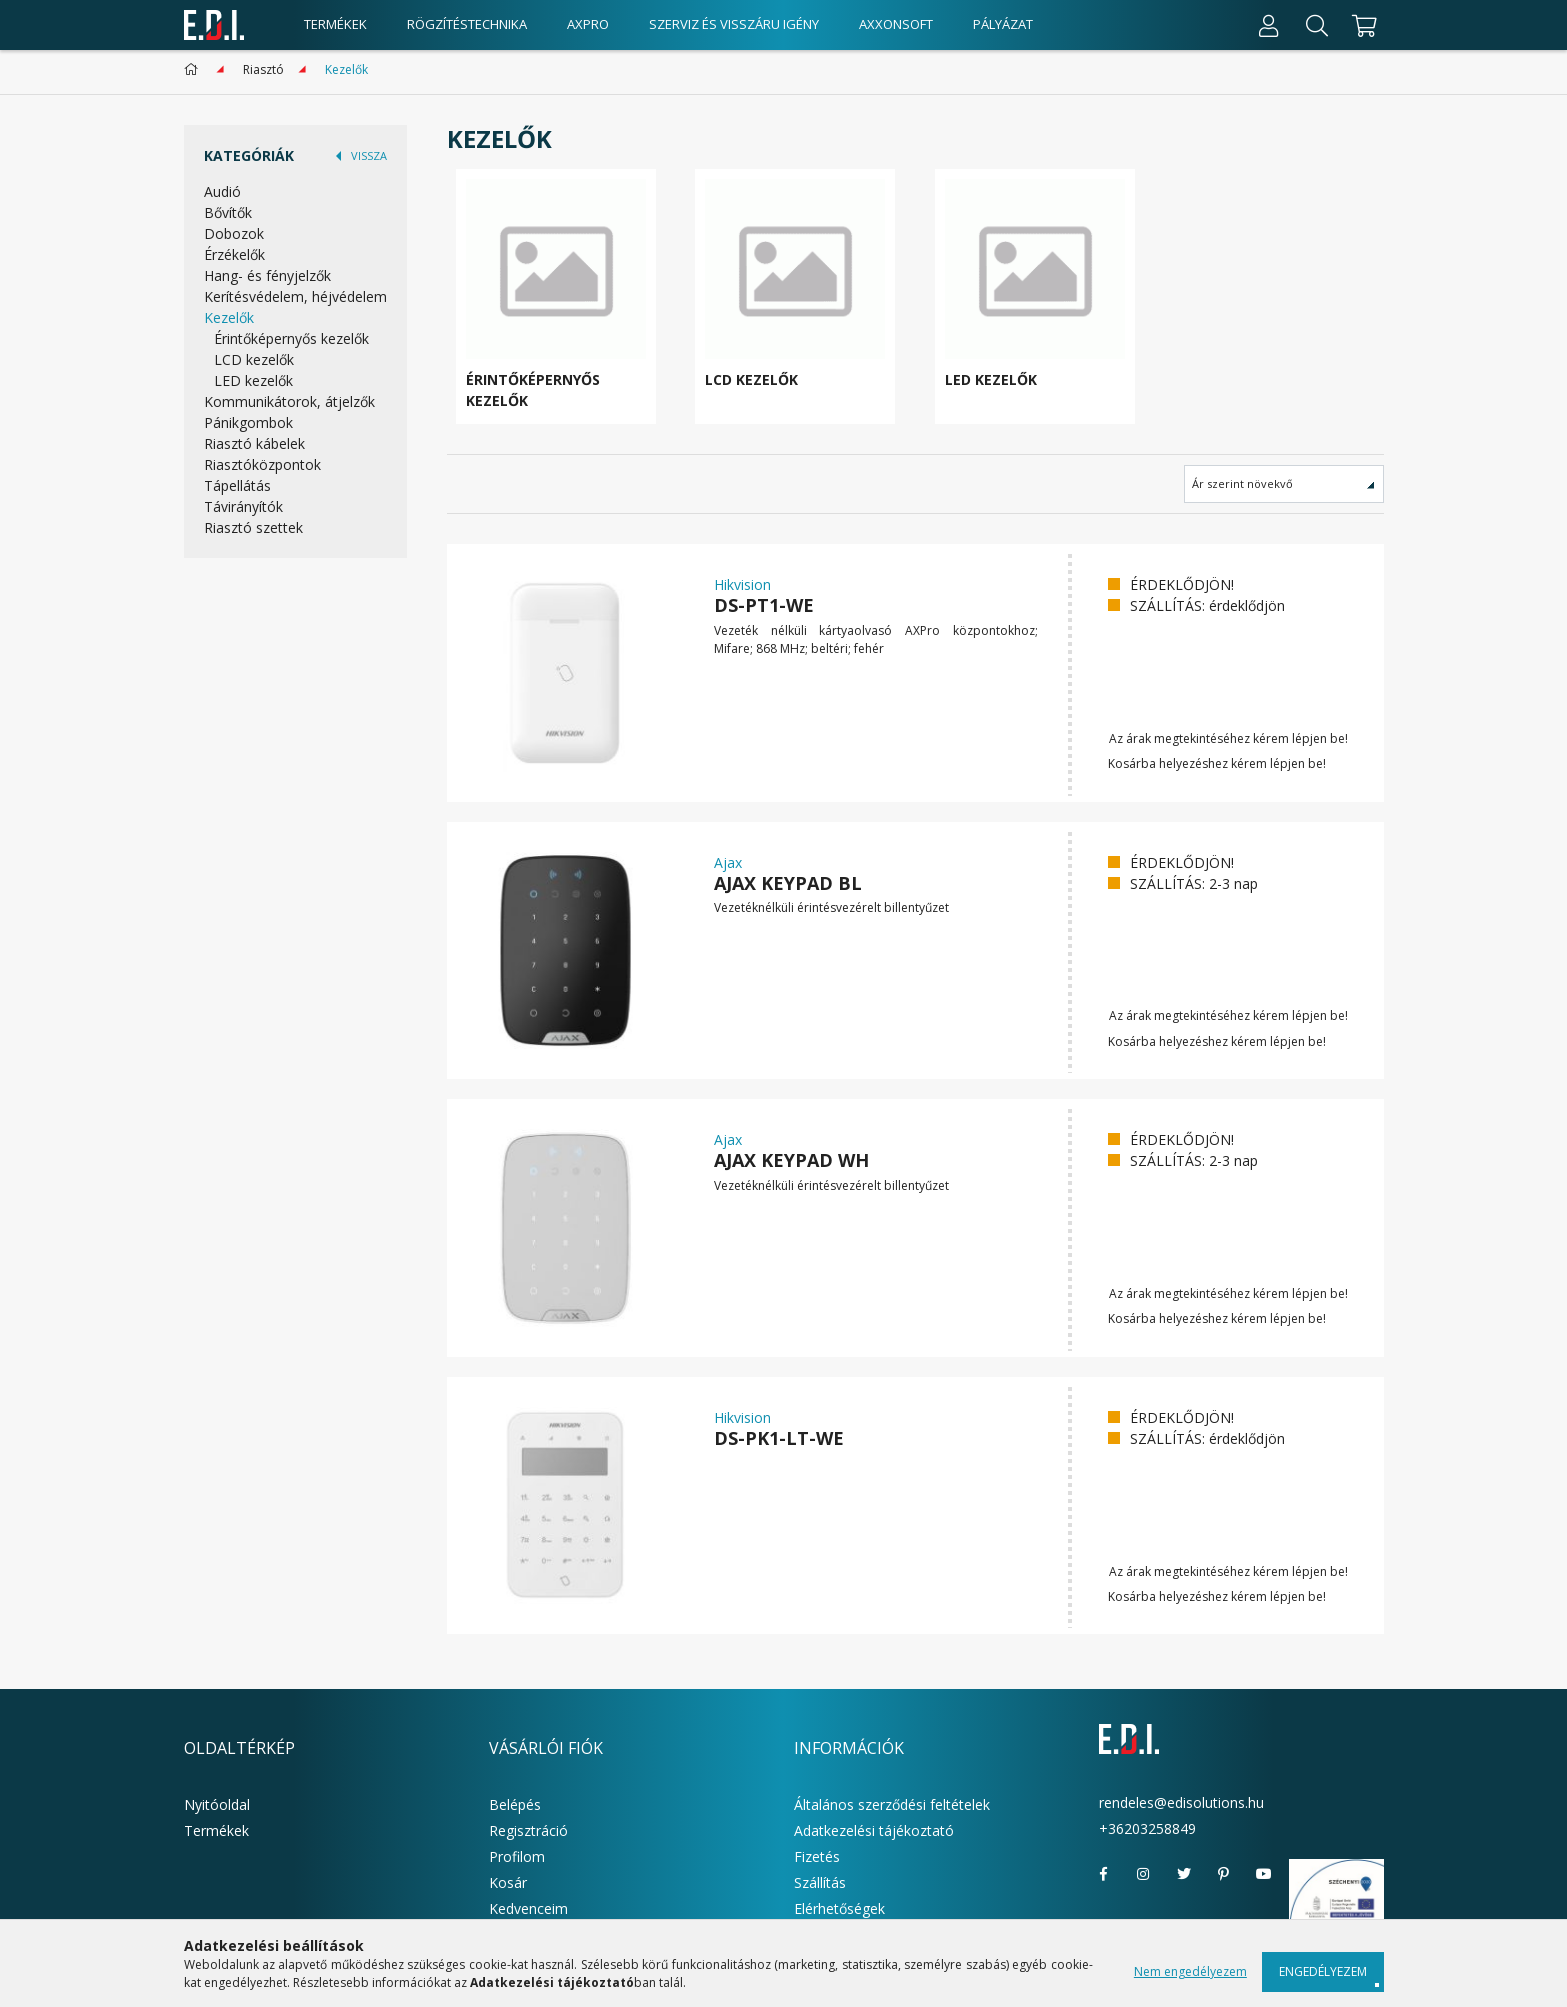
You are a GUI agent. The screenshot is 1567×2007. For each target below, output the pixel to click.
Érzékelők (234, 254)
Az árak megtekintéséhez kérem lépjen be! (1228, 738)
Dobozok (234, 233)
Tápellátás (237, 485)
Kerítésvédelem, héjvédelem (295, 296)
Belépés (515, 1804)
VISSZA (369, 155)
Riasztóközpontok (262, 464)
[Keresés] (1317, 25)
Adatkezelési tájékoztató (874, 1830)
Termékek (216, 1830)
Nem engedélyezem (1190, 1971)
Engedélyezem (1323, 1971)
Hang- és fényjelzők (267, 275)
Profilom (517, 1856)
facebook (1104, 1874)
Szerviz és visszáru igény (734, 24)
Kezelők (229, 317)
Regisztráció (528, 1830)
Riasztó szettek (253, 527)
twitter (1184, 1874)
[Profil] (1269, 25)
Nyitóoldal (217, 1804)
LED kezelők (253, 380)
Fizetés (817, 1856)
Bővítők (228, 212)
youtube (1264, 1874)
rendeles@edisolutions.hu (1181, 1802)
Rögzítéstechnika (467, 24)
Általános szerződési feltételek (892, 1804)
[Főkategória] (194, 69)
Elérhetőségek (839, 1908)
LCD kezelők (254, 359)
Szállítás (820, 1882)
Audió (222, 191)
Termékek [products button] (335, 24)
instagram (1144, 1874)
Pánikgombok (248, 422)
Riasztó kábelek (254, 443)
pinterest (1224, 1874)
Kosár (508, 1882)
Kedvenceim (528, 1908)
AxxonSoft (896, 24)
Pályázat (1003, 24)
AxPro (588, 24)
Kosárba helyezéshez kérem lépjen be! (1217, 764)
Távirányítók (243, 506)
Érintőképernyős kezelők (291, 338)
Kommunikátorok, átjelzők (289, 401)
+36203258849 (1147, 1828)
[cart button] (1362, 25)
